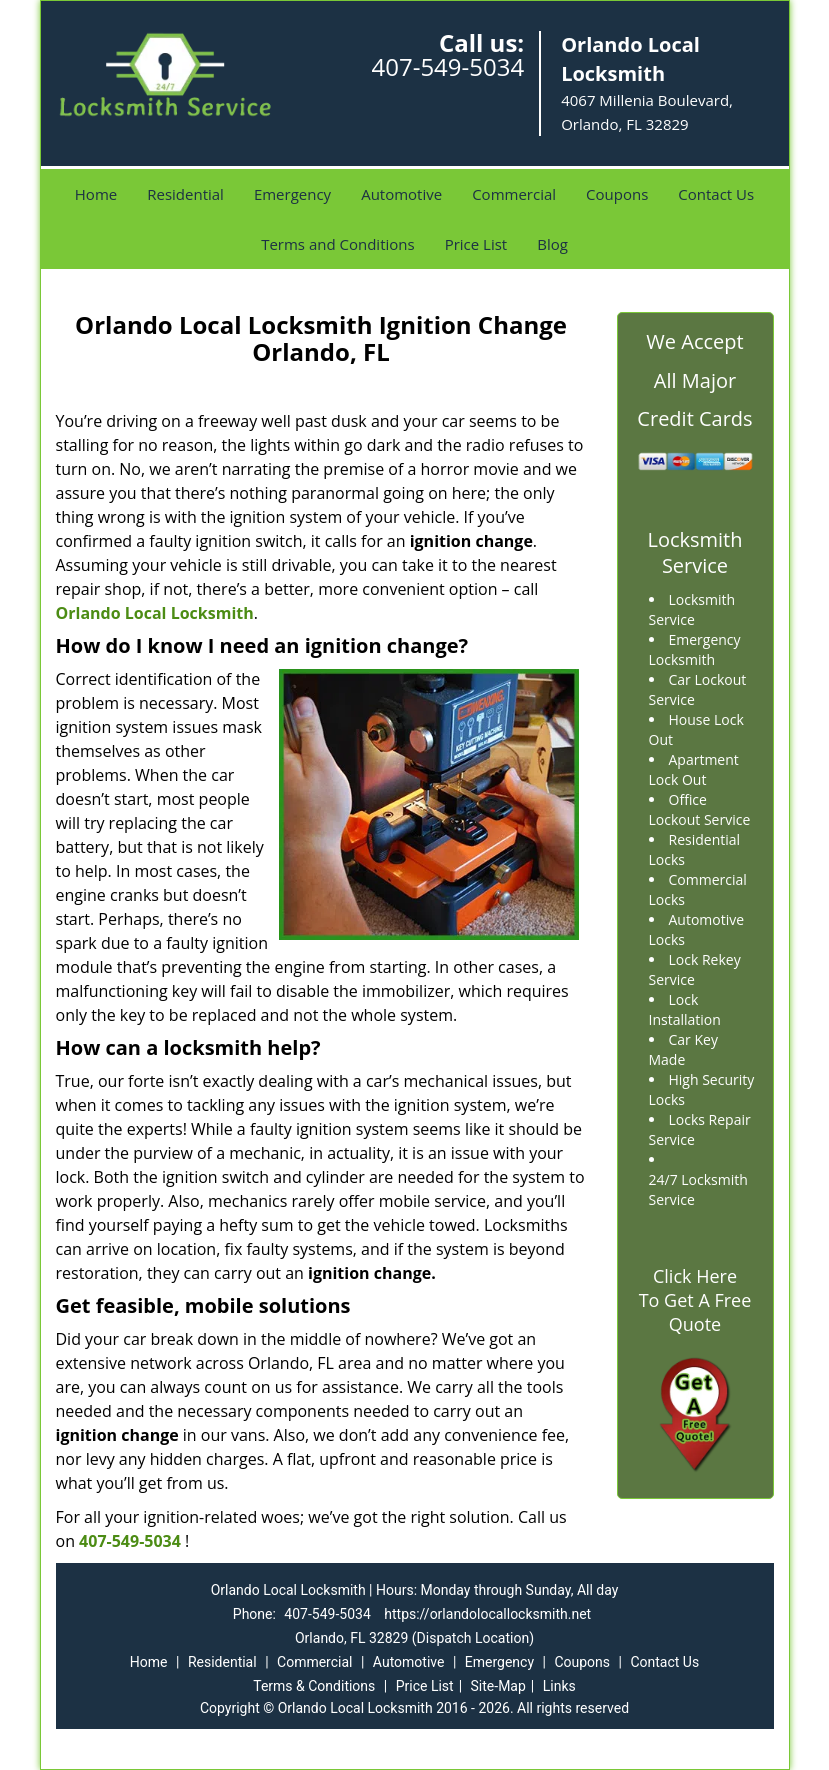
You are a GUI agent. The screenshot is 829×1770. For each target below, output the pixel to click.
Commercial (514, 194)
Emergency (292, 194)
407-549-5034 (447, 66)
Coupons (617, 194)
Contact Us (716, 194)
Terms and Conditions (338, 244)
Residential (185, 194)
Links (559, 1686)
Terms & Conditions (314, 1686)
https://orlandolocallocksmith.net (487, 1614)
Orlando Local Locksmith (155, 613)
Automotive (401, 194)
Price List (476, 244)
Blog (552, 244)
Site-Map (498, 1686)
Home (96, 194)
